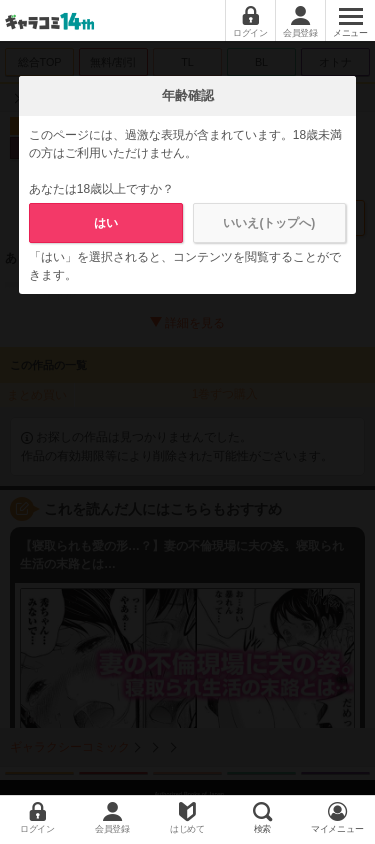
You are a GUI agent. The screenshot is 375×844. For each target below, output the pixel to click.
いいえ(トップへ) (269, 223)
